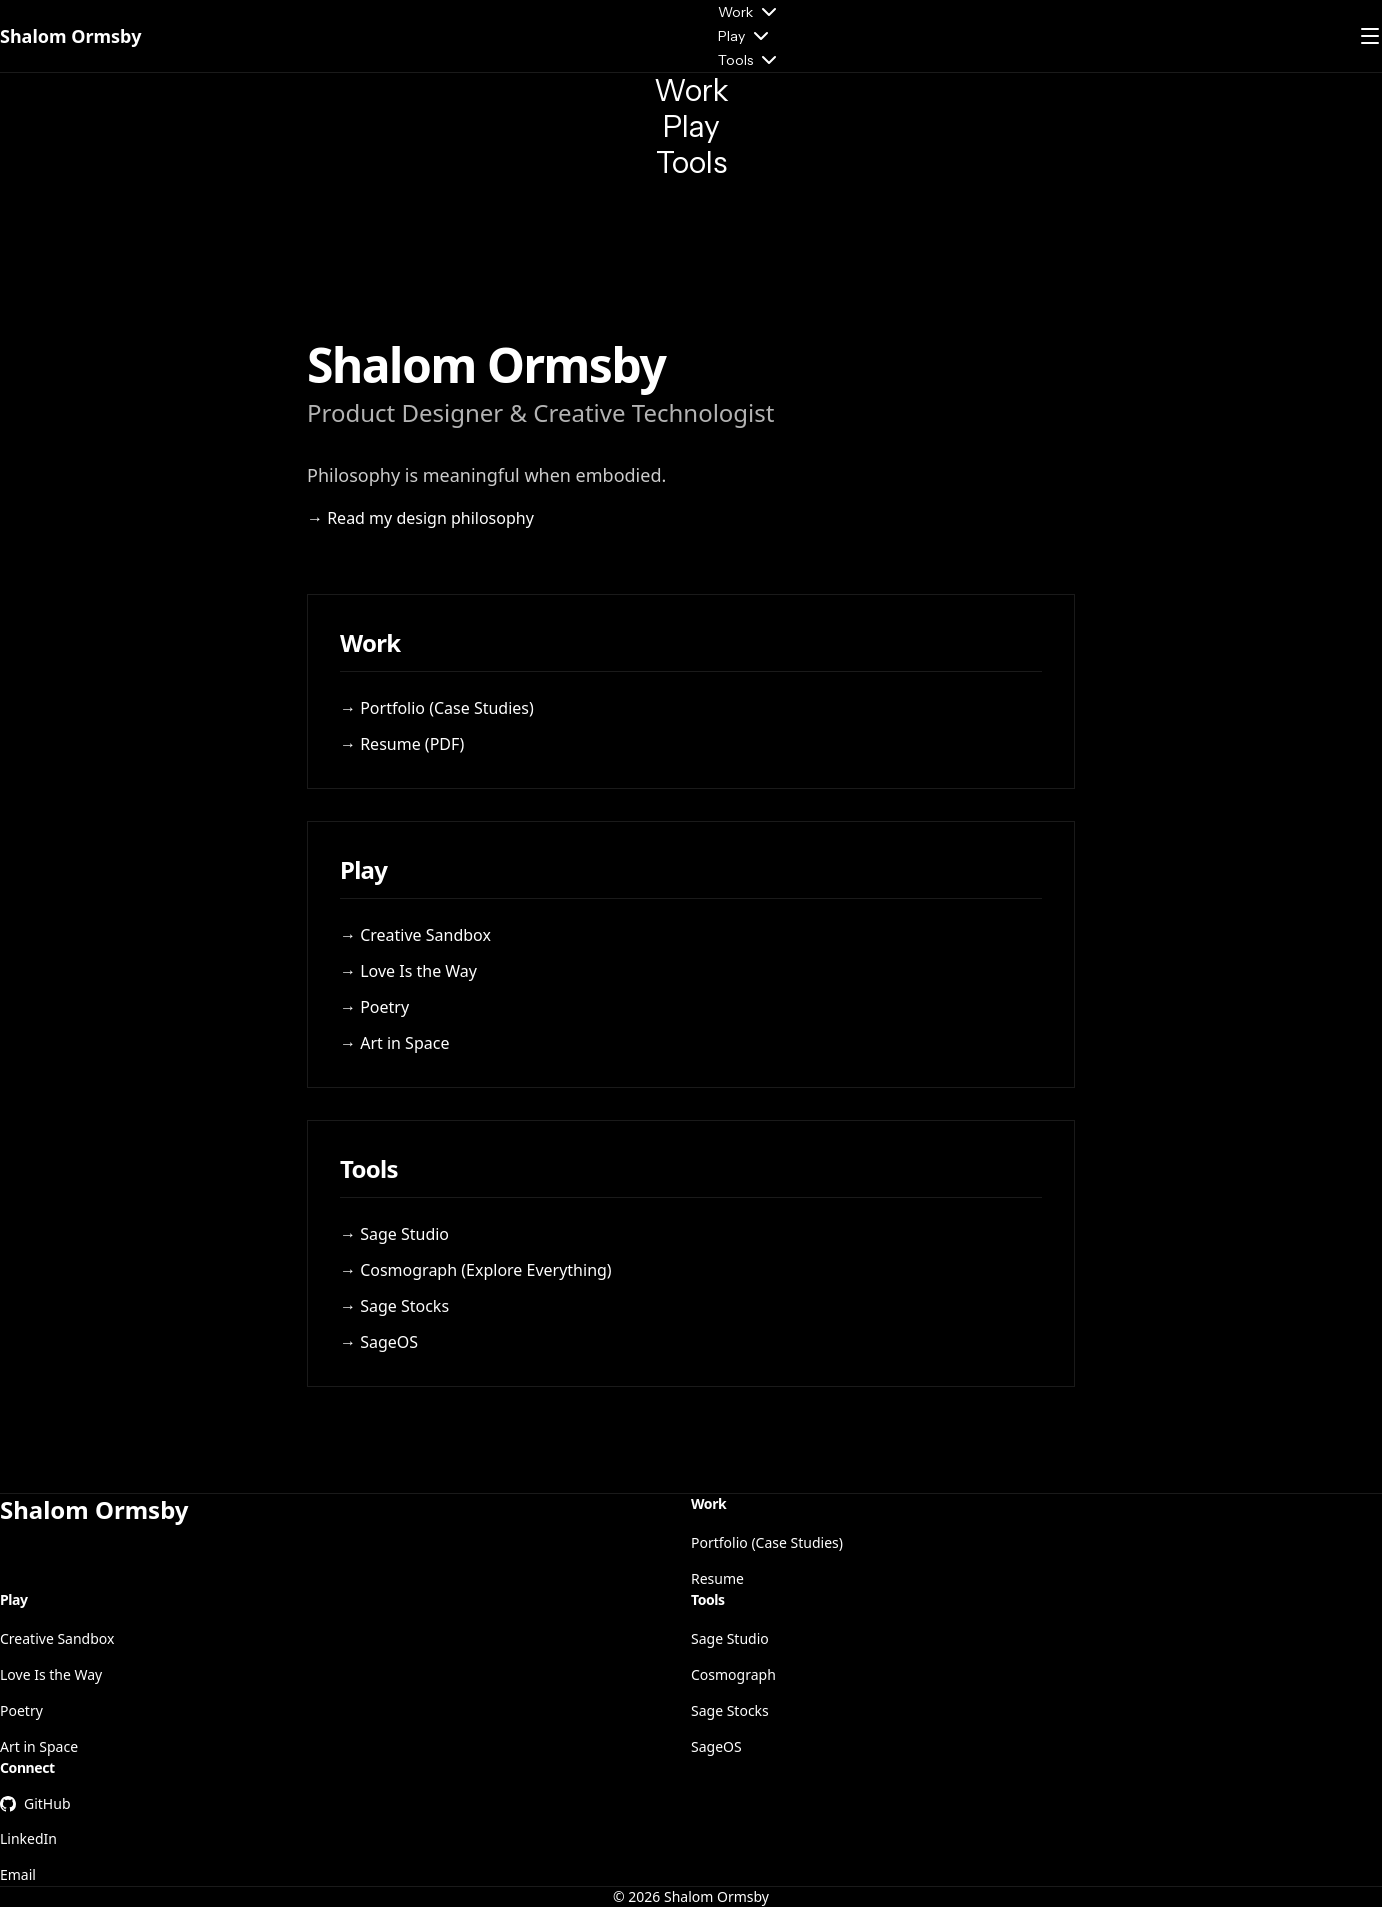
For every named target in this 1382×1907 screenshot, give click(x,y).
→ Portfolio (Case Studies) (437, 708)
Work (749, 12)
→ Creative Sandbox (415, 935)
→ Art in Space (394, 1043)
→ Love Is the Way (408, 971)
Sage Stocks (730, 1710)
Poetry (21, 1710)
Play (745, 36)
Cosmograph (733, 1674)
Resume (717, 1578)
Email (18, 1874)
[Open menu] (1370, 36)
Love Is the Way (51, 1674)
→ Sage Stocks (394, 1306)
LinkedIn (28, 1838)
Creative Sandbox (57, 1638)
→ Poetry (374, 1007)
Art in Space (39, 1746)
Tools (749, 60)
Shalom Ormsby (70, 36)
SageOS (716, 1746)
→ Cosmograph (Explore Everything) (476, 1270)
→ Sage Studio (394, 1234)
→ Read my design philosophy (420, 518)
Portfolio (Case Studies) (767, 1542)
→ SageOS (379, 1342)
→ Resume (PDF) (402, 744)
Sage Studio (730, 1638)
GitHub (35, 1803)
